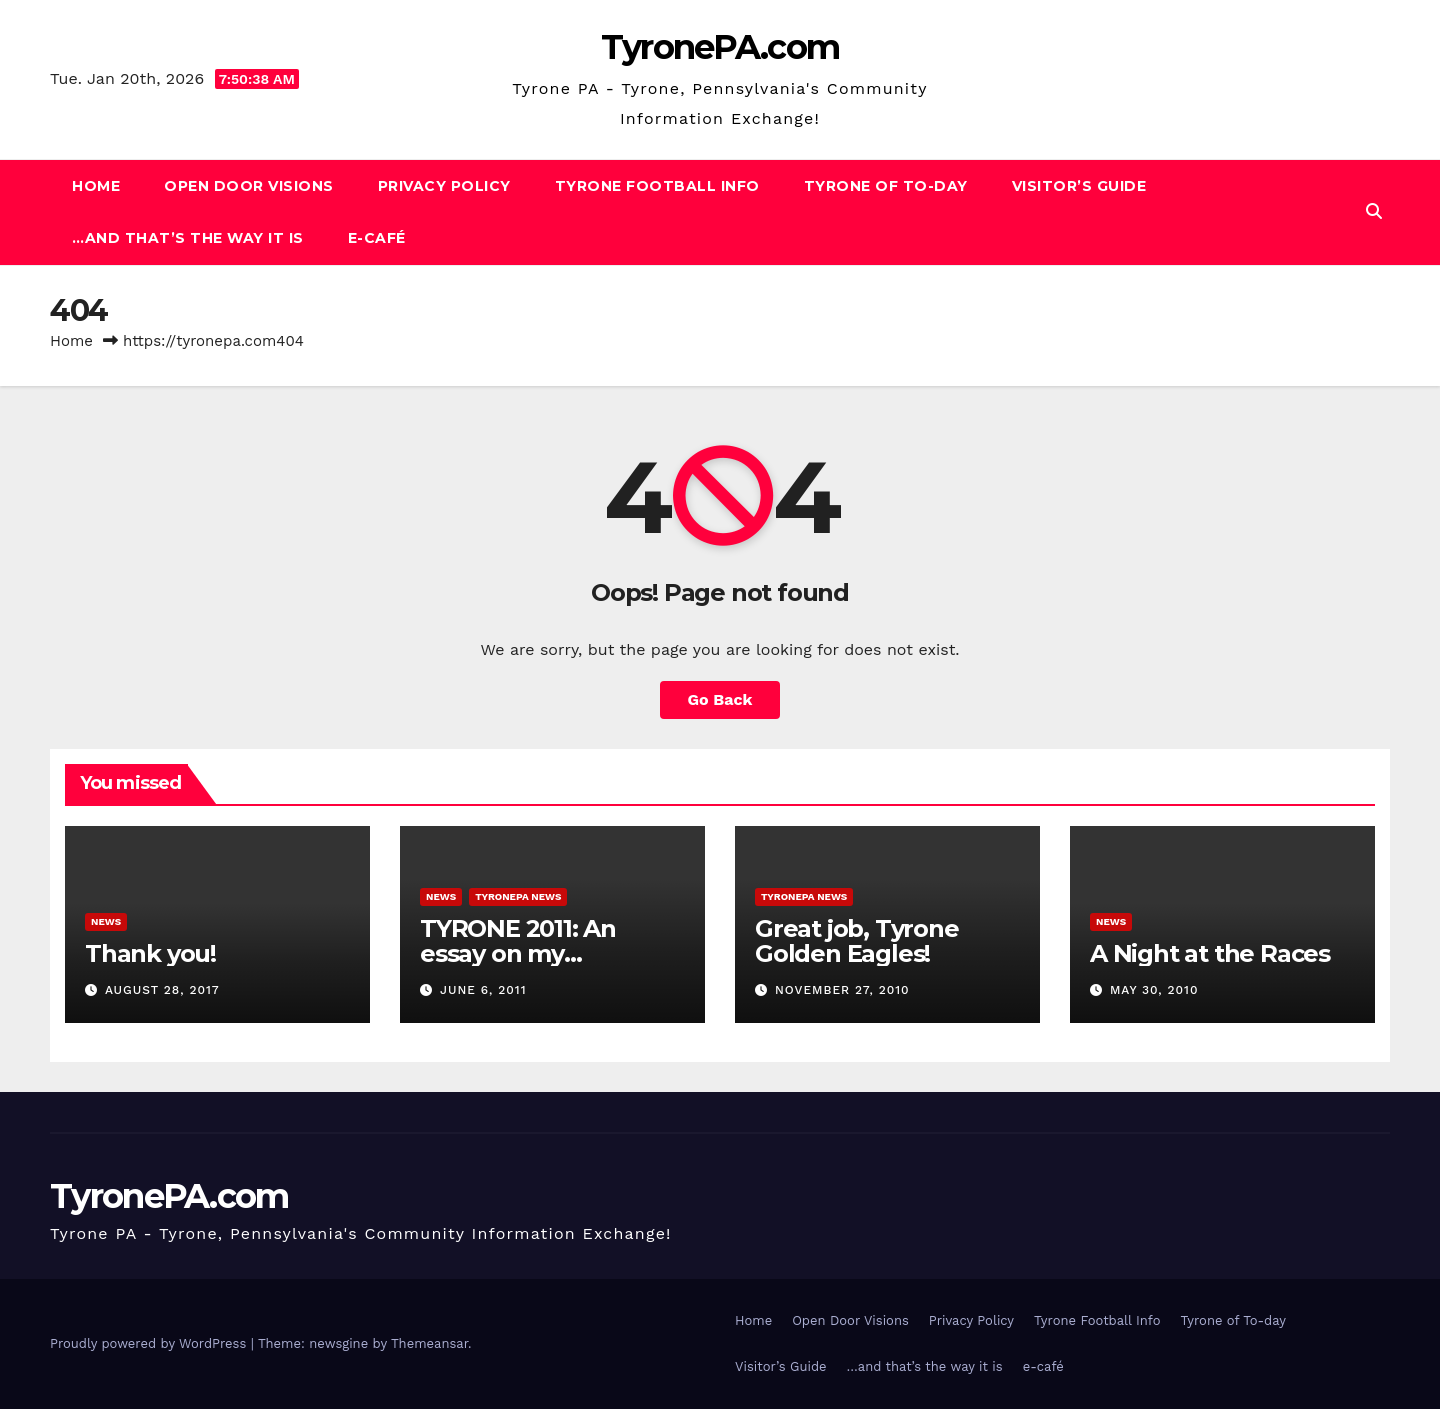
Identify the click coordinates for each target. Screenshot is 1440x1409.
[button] (1374, 211)
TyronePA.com (720, 47)
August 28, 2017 (162, 990)
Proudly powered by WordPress (150, 1343)
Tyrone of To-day (886, 186)
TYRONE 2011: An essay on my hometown (518, 953)
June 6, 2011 (483, 990)
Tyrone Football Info (657, 186)
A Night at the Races (1210, 953)
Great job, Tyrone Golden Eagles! (857, 941)
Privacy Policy (444, 186)
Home (96, 186)
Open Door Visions (249, 186)
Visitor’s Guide (1079, 186)
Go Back (720, 699)
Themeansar (429, 1343)
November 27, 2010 (842, 990)
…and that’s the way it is (188, 238)
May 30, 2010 (1154, 990)
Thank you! (150, 953)
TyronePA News (518, 896)
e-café (377, 238)
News (106, 921)
